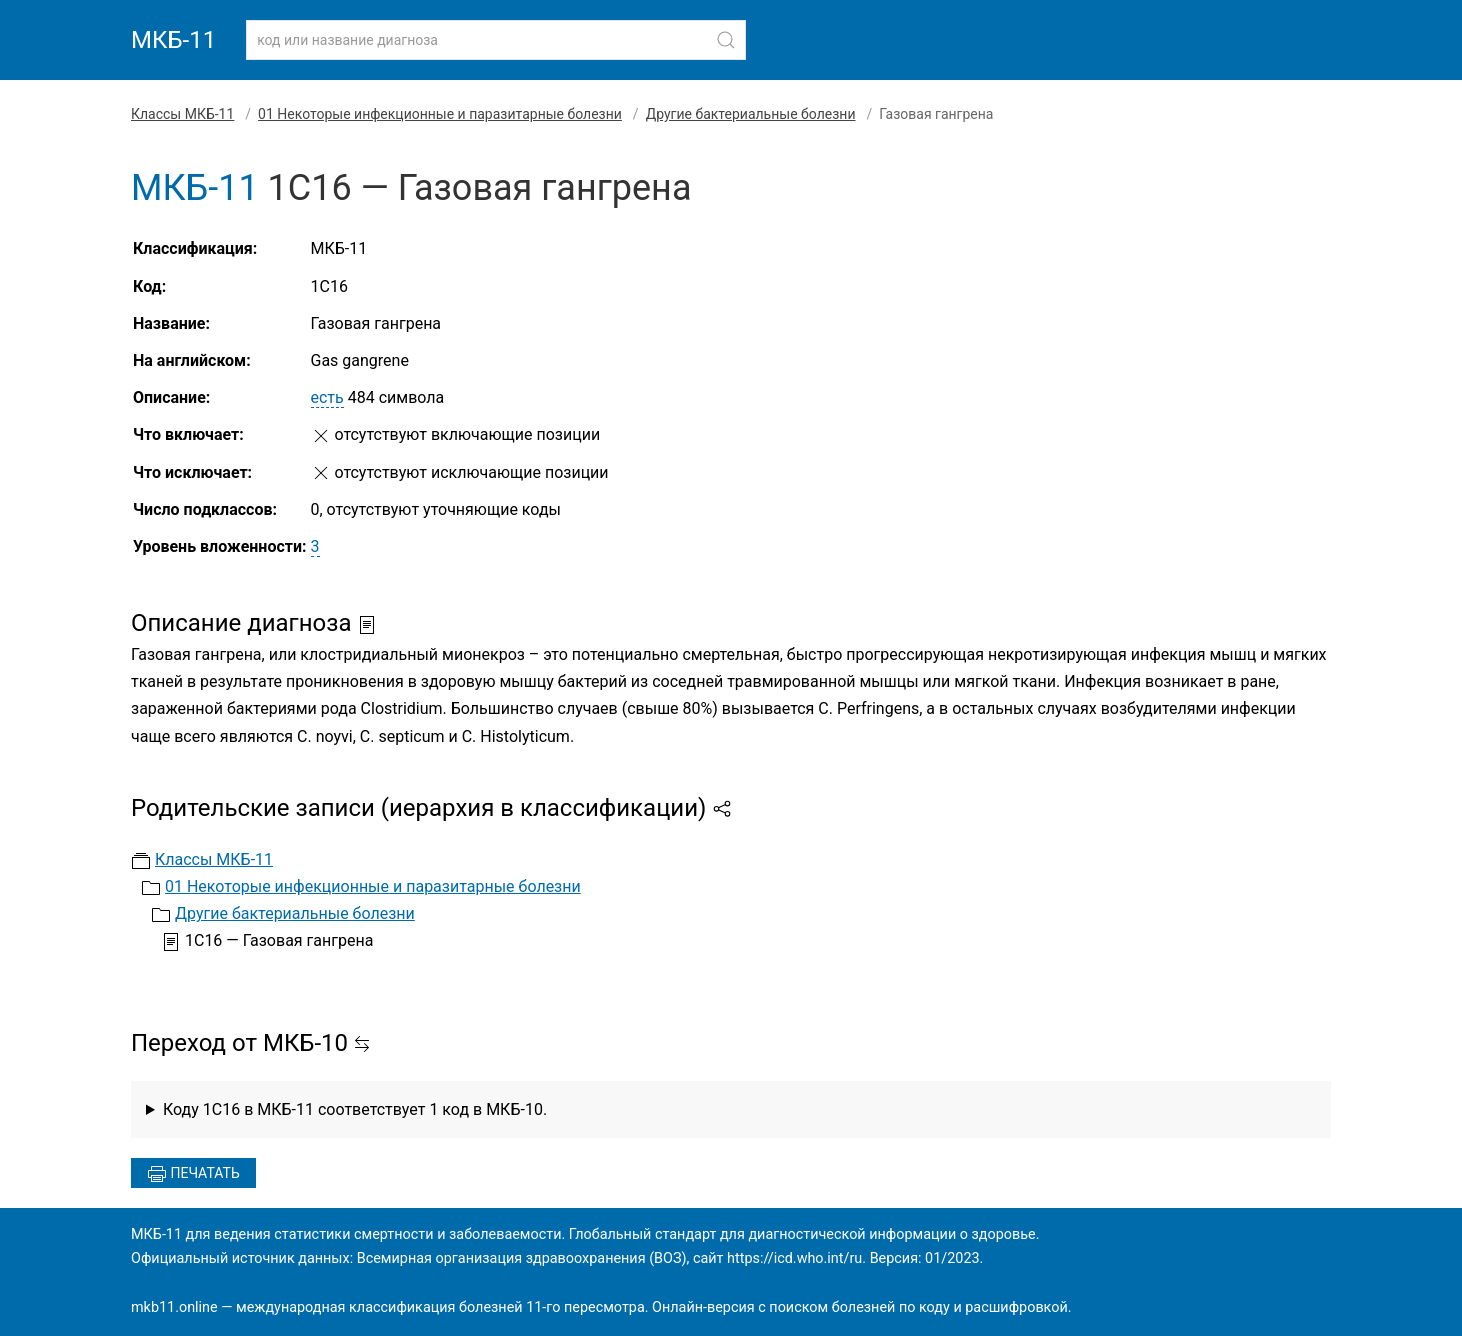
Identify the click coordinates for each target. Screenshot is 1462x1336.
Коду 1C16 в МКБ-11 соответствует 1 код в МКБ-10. (355, 1109)
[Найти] (726, 40)
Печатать (193, 1174)
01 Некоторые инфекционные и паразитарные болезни (440, 114)
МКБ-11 (173, 40)
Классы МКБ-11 (182, 114)
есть (327, 397)
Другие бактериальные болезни (751, 114)
